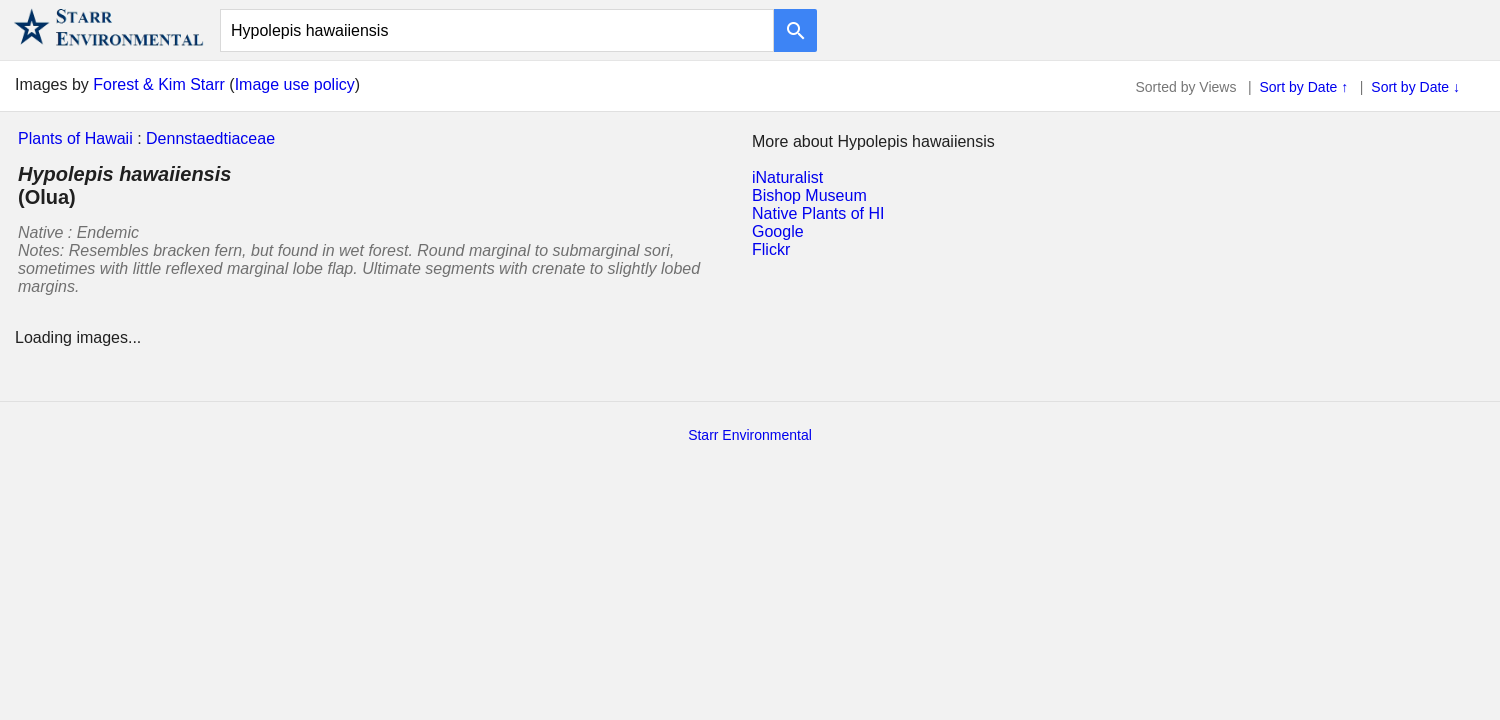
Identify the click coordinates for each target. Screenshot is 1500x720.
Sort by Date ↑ (1304, 87)
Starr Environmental (750, 435)
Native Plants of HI (818, 213)
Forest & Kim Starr (159, 84)
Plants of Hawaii (75, 138)
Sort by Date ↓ (1415, 87)
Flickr (771, 249)
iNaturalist (787, 177)
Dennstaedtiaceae (210, 138)
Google (778, 231)
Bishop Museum (809, 195)
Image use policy (295, 84)
